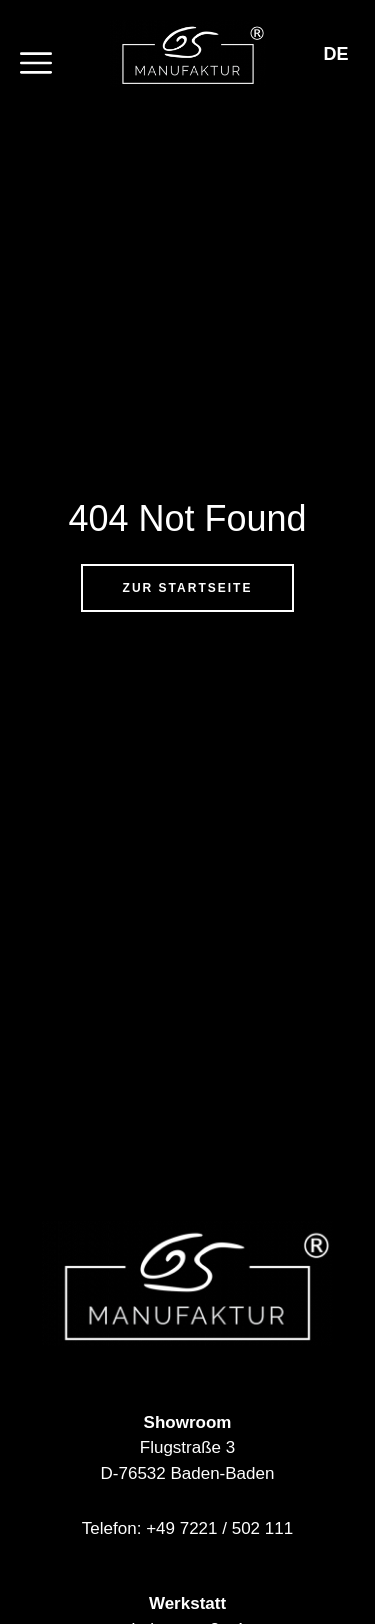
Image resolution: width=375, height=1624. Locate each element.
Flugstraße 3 (187, 1447)
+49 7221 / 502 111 (219, 1528)
